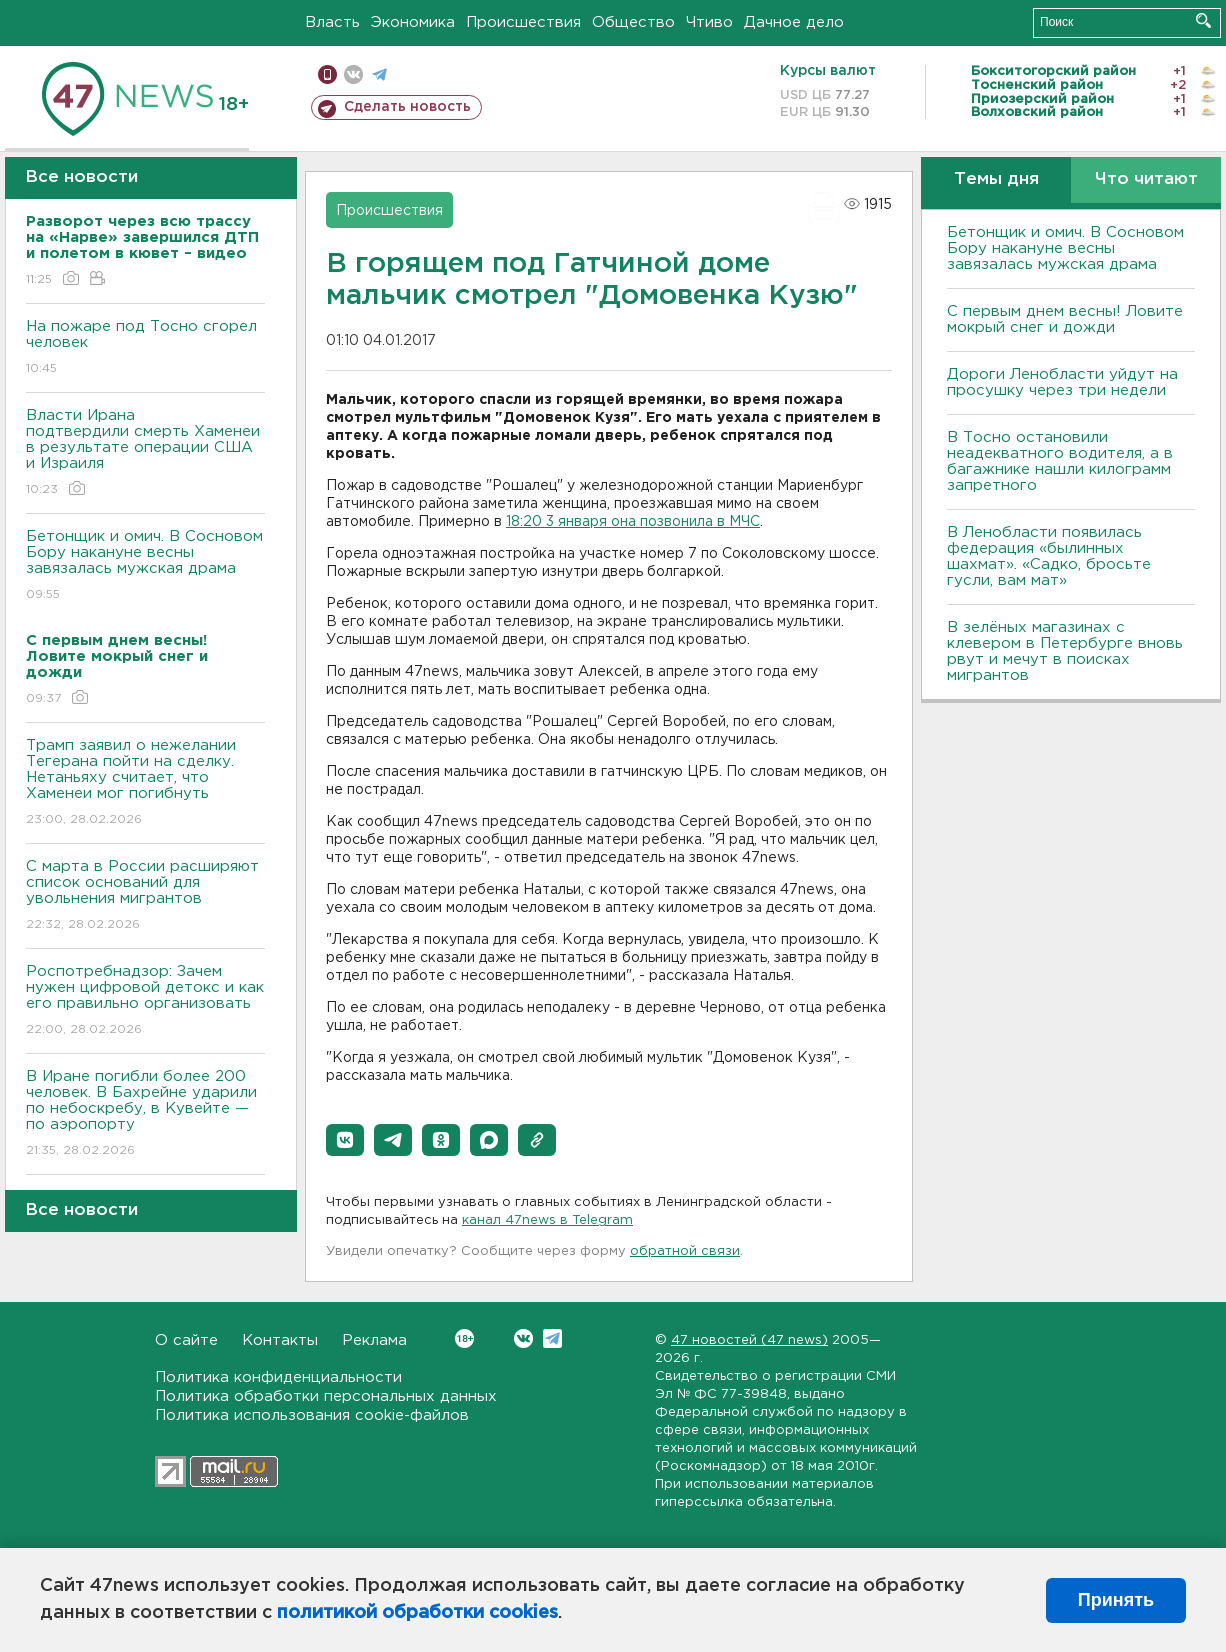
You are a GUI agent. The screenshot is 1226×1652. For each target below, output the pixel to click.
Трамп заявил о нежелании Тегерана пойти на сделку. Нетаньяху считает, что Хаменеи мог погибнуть (145, 783)
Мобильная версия (327, 74)
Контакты (280, 1340)
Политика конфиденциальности (278, 1377)
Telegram (552, 1338)
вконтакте (353, 74)
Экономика (413, 22)
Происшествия (523, 22)
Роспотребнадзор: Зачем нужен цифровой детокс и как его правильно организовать (145, 1001)
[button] (345, 1140)
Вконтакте (464, 1338)
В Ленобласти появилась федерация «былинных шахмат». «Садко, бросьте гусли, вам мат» (1049, 556)
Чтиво (709, 22)
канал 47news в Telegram (547, 1220)
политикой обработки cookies (417, 1613)
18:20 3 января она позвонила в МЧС (633, 522)
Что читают (1146, 179)
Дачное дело (794, 22)
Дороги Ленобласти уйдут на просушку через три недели (1062, 382)
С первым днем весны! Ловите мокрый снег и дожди (1065, 319)
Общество (633, 22)
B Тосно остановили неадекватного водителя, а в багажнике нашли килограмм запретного (1060, 461)
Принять (1116, 1600)
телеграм (379, 74)
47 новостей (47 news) (749, 1340)
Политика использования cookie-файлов (312, 1415)
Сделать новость (407, 107)
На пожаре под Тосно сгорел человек (145, 348)
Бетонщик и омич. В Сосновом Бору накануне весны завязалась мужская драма (145, 566)
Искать (1203, 20)
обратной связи (685, 1251)
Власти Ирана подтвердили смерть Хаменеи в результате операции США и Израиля (145, 453)
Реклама (374, 1340)
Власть (332, 22)
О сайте (186, 1340)
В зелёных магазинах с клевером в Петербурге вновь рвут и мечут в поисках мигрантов (1065, 651)
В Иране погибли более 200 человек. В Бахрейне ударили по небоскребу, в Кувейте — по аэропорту (145, 1114)
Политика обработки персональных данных (326, 1396)
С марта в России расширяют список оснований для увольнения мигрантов (145, 896)
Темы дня (996, 179)
